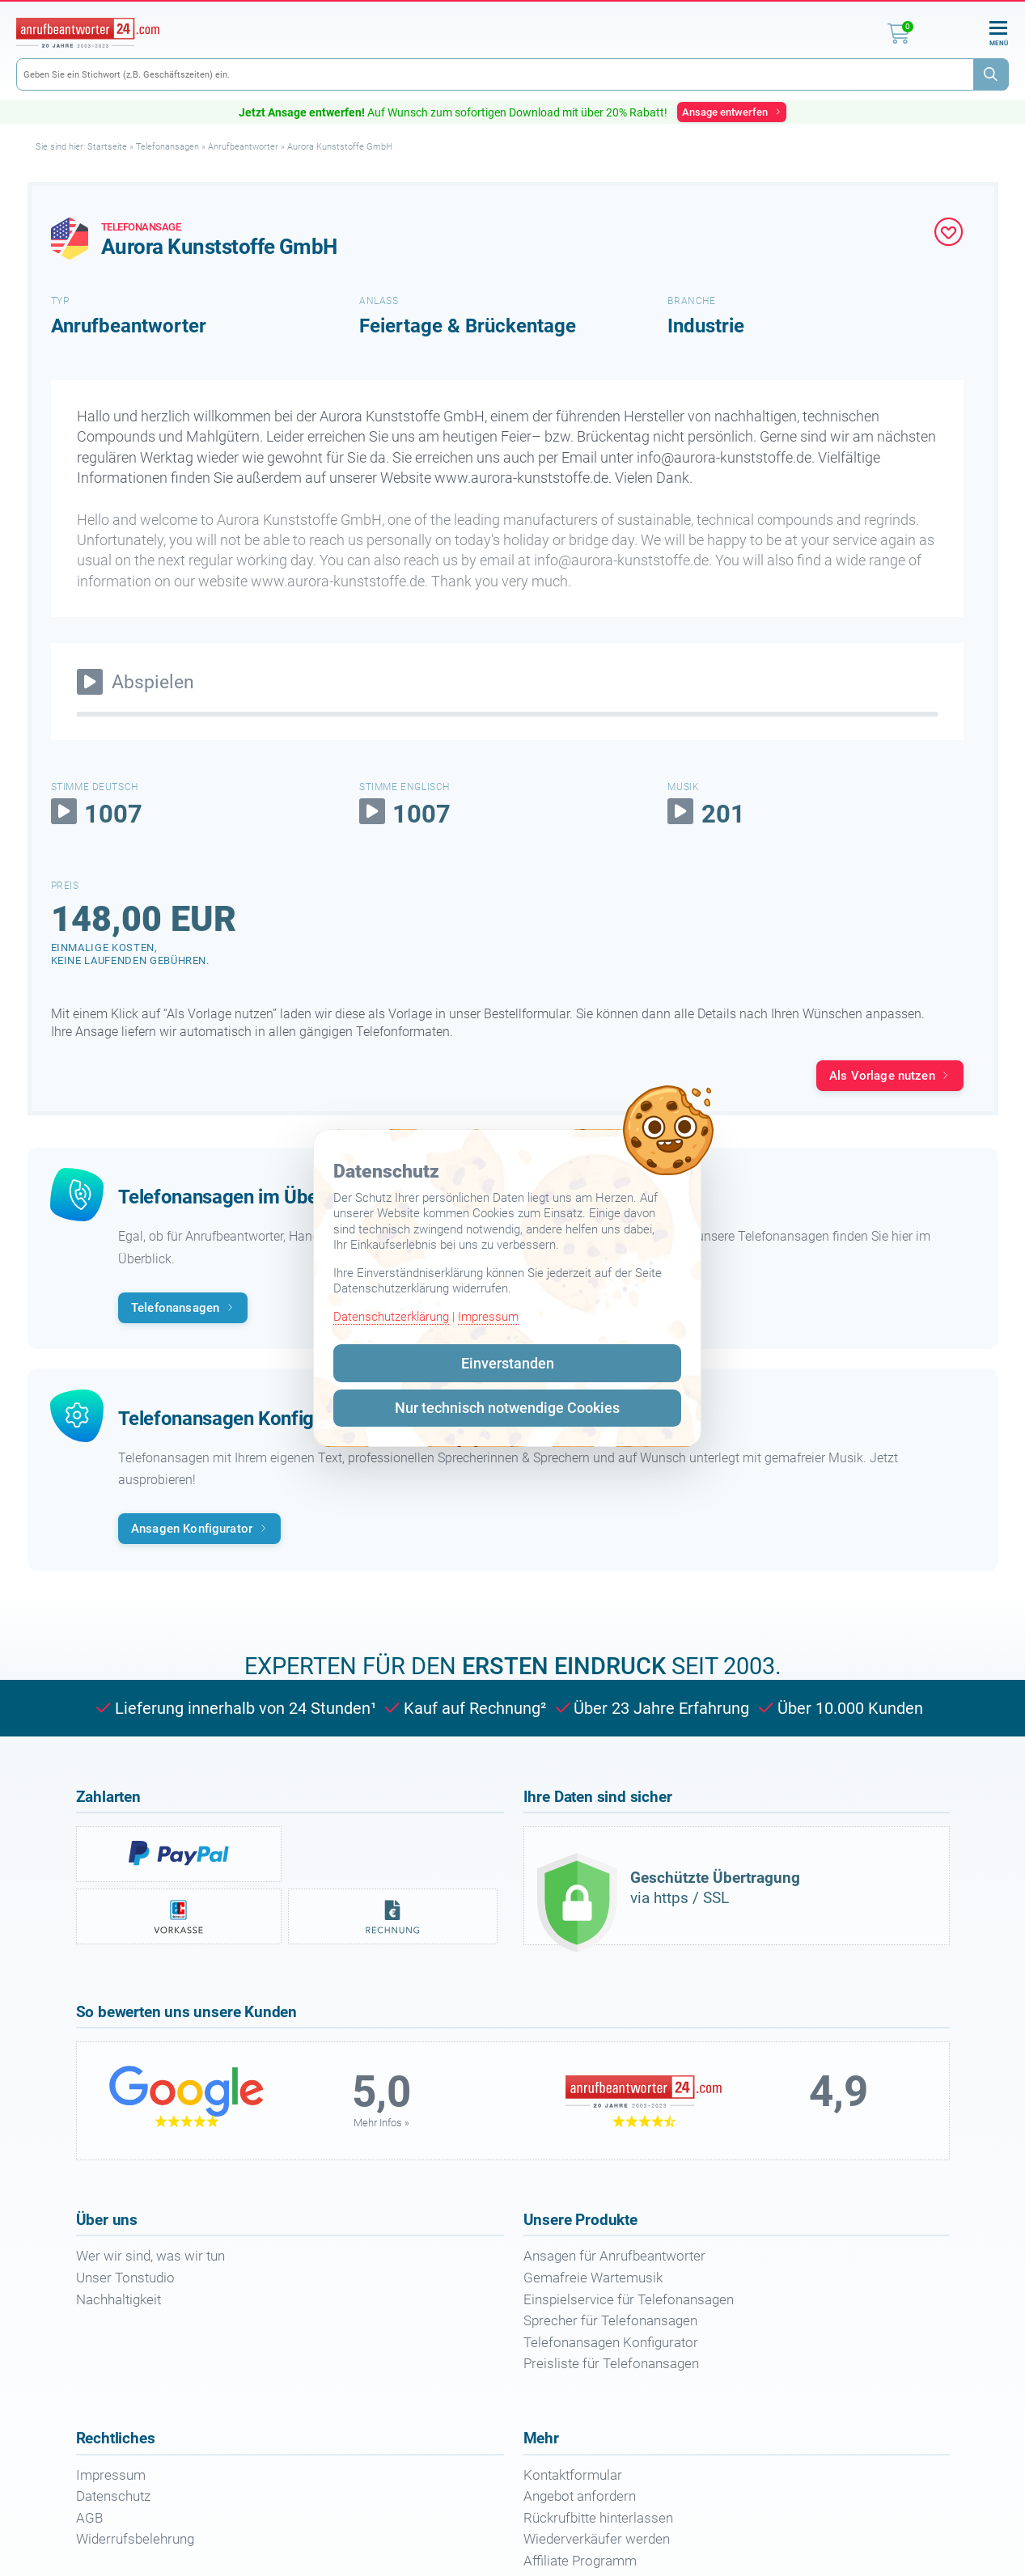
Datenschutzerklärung (391, 1316)
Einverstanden (507, 1363)
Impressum (488, 1316)
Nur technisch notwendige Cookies (507, 1407)
